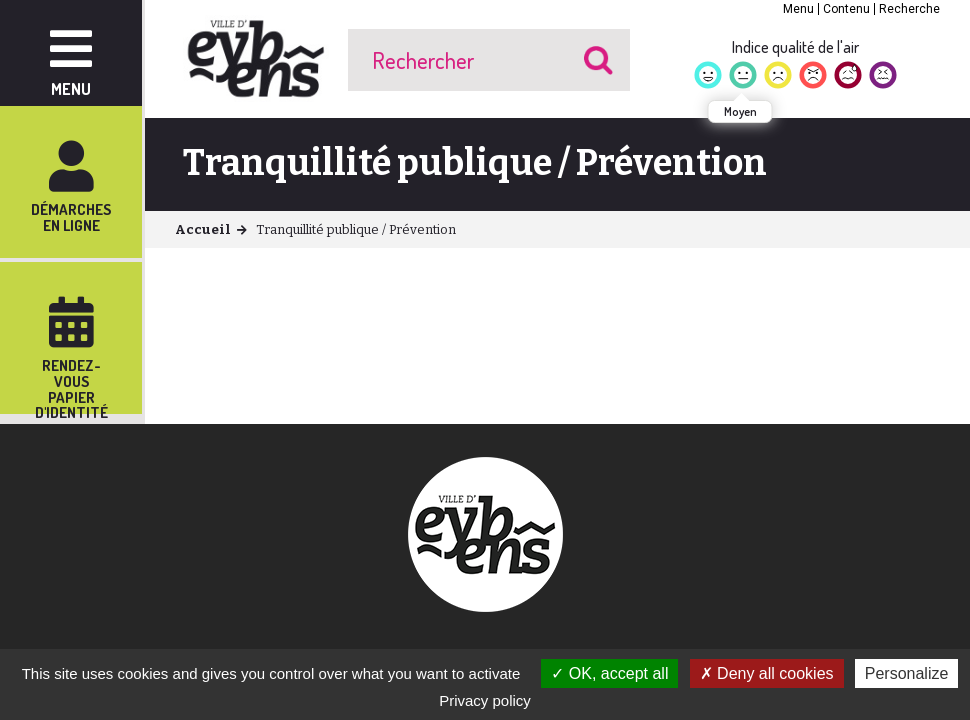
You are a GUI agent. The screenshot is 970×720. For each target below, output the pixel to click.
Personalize (907, 673)
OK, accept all (609, 673)
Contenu (846, 9)
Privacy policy (485, 700)
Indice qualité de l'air (795, 47)
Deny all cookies (767, 673)
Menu (798, 9)
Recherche (909, 9)
